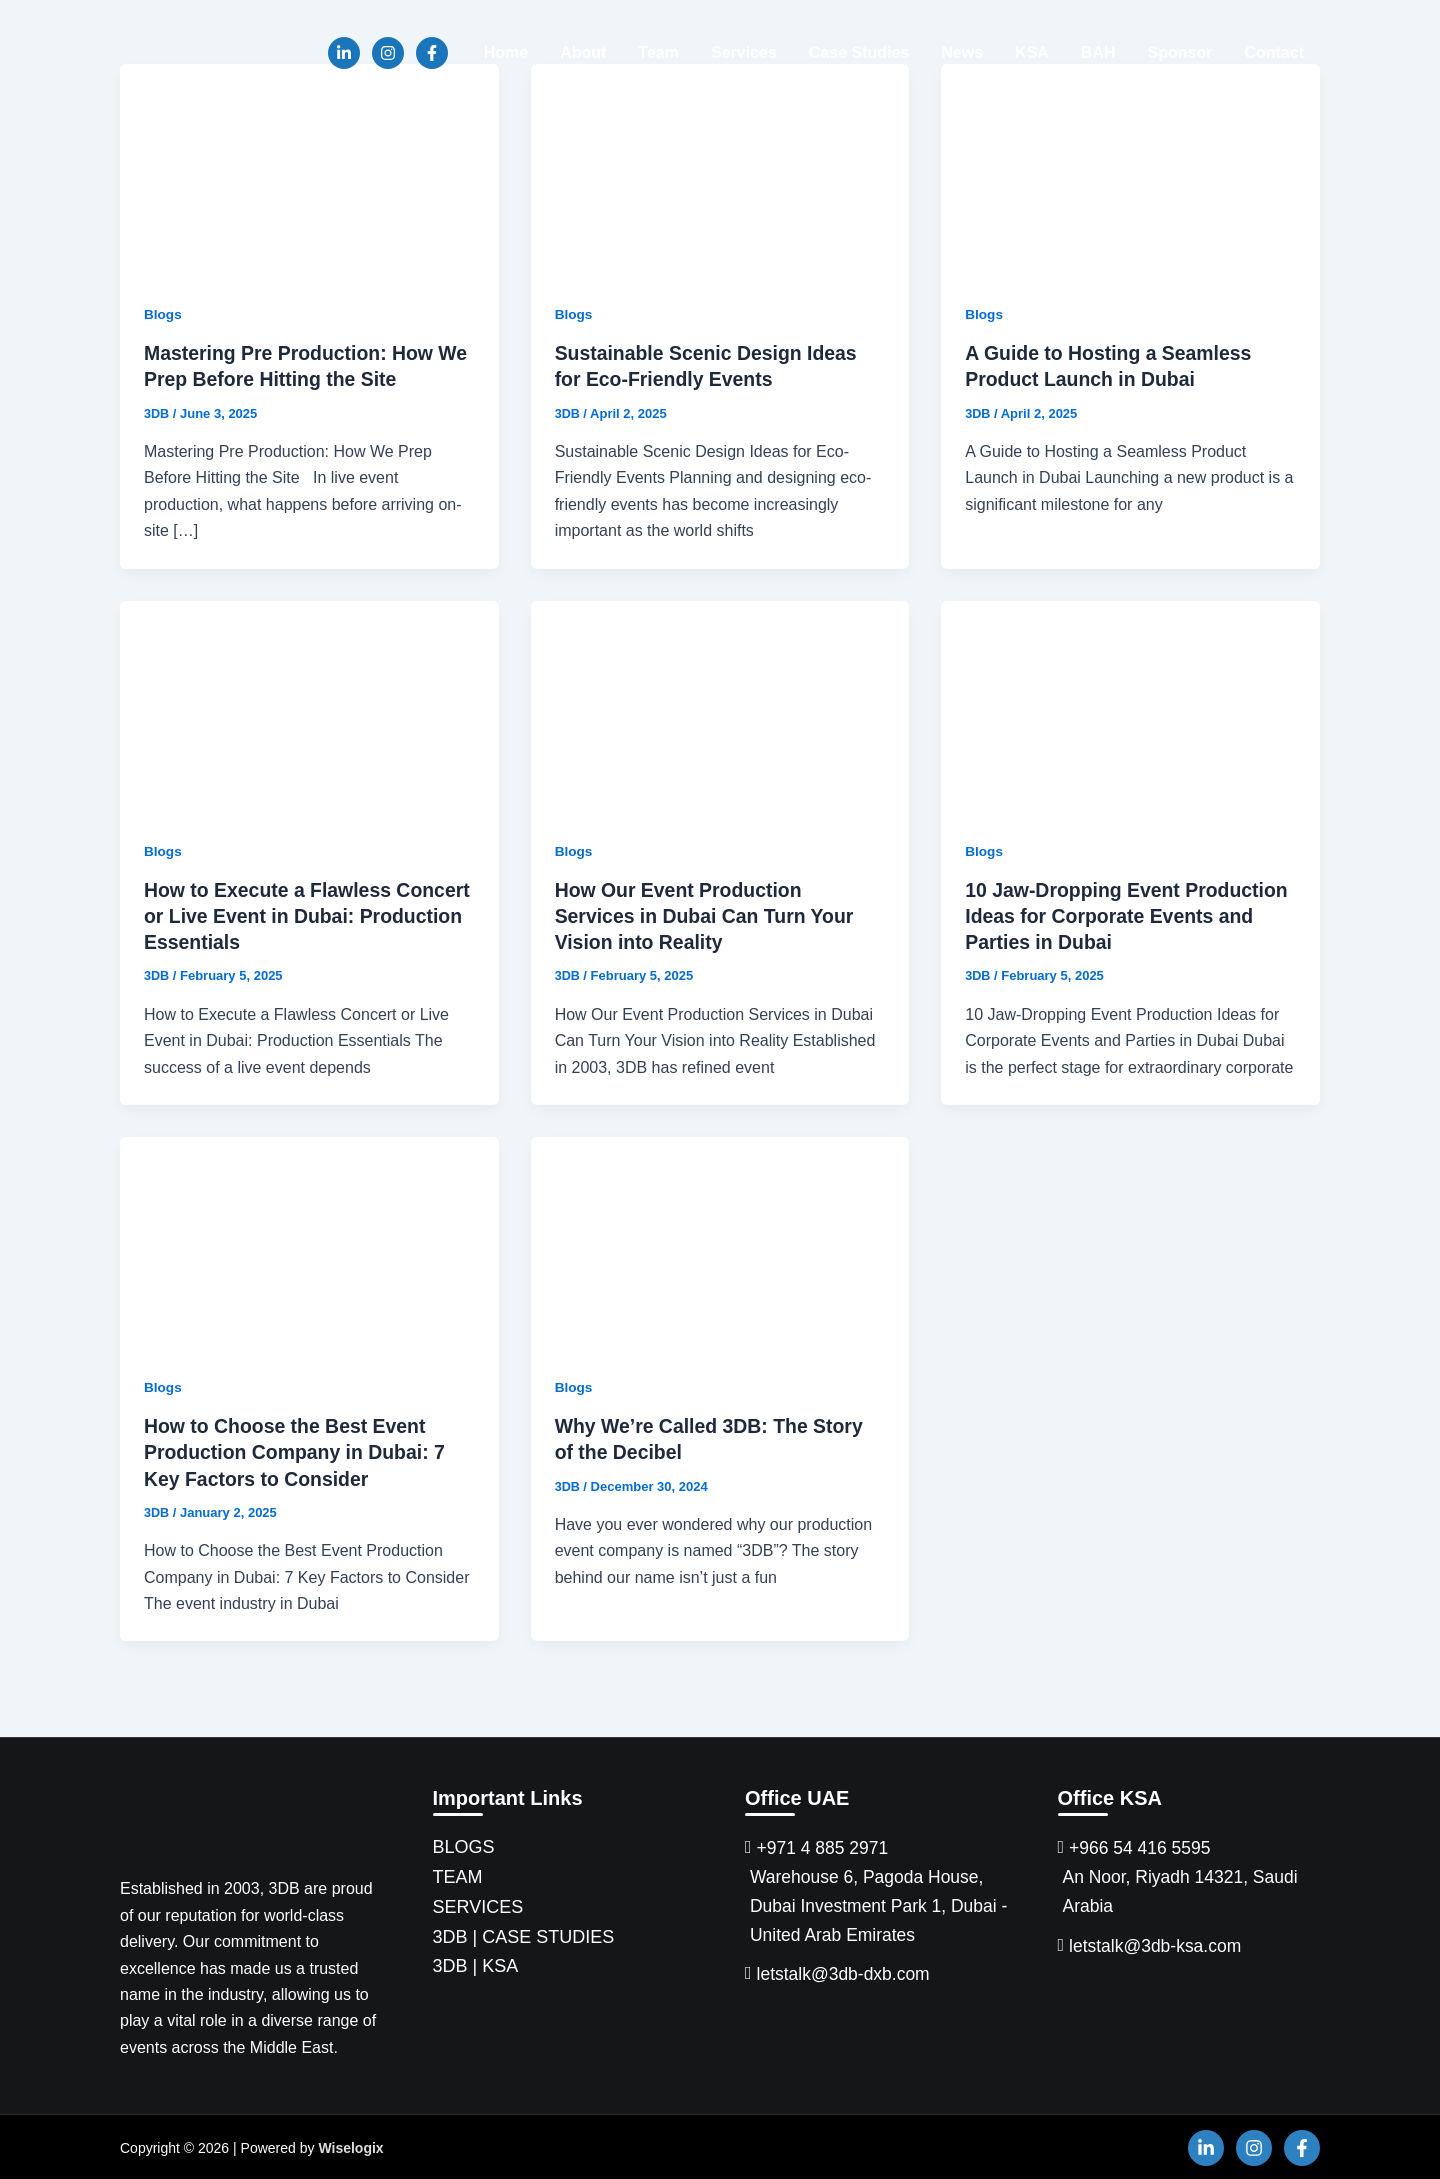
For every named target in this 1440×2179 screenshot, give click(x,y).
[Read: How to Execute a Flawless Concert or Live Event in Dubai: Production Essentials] (309, 705)
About (583, 52)
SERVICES (478, 1905)
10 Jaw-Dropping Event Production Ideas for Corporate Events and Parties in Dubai (1113, 915)
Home (506, 52)
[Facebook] (432, 53)
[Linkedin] (344, 53)
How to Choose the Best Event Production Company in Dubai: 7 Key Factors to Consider (299, 1451)
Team (658, 52)
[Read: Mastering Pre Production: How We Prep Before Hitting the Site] (309, 169)
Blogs (163, 314)
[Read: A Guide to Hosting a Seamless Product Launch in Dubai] (1130, 169)
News (962, 52)
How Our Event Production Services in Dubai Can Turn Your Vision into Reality (709, 915)
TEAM (458, 1875)
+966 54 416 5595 (1142, 1847)
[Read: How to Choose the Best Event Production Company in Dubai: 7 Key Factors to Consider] (309, 1241)
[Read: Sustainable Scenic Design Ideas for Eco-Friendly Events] (720, 169)
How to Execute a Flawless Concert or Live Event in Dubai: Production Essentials (293, 915)
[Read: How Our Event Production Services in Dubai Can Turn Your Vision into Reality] (720, 705)
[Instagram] (388, 53)
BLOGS (464, 1846)
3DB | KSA (476, 1964)
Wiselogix (350, 2146)
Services (744, 52)
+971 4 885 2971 (825, 1847)
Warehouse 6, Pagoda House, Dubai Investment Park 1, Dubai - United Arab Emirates (877, 1905)
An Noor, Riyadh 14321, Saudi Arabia (1184, 1891)
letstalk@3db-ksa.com (1157, 1946)
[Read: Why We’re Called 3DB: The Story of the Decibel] (720, 1241)
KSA (1032, 52)
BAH (1098, 52)
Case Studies (859, 52)
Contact (1274, 52)
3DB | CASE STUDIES (524, 1935)
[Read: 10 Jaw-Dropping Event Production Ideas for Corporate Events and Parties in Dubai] (1130, 705)
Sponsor (1180, 52)
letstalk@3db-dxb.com (846, 1976)
